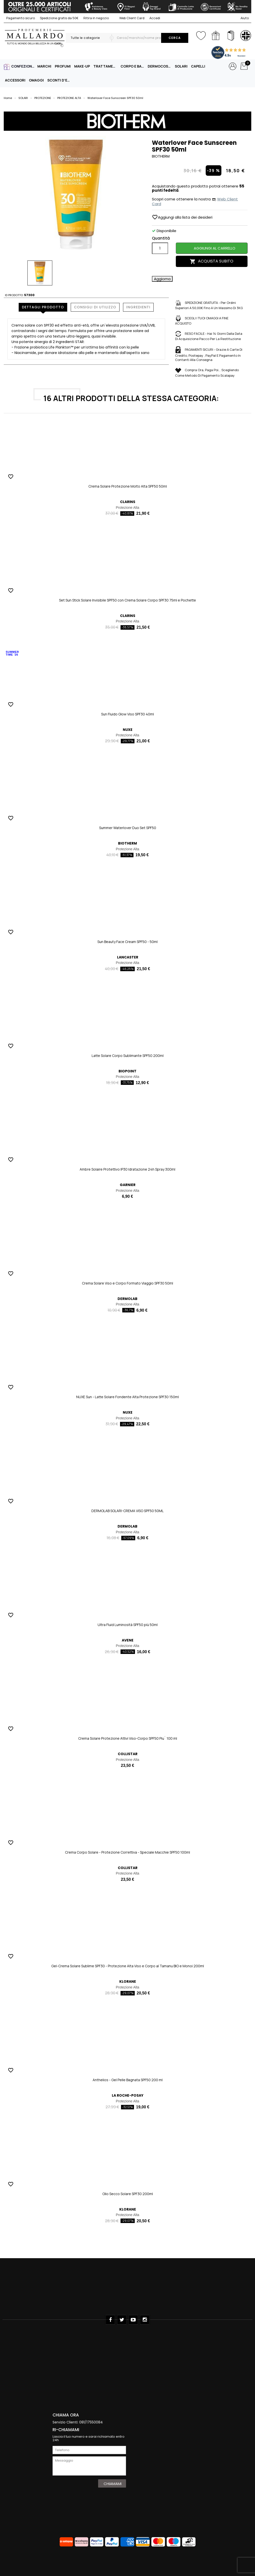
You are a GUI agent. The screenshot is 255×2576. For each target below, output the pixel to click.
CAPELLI (198, 66)
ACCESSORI (15, 80)
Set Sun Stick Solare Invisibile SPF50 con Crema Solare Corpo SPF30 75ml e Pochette (127, 600)
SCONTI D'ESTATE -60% (59, 80)
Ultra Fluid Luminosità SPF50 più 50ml (128, 1624)
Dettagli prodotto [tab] (43, 307)
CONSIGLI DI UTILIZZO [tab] (95, 307)
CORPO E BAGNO (133, 66)
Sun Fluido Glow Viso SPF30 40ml (127, 714)
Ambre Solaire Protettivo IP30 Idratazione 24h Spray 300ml (127, 1169)
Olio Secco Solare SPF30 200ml (127, 2193)
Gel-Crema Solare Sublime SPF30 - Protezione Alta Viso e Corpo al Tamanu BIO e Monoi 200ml (127, 1966)
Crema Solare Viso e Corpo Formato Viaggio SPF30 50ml (127, 1283)
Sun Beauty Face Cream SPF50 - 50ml (127, 941)
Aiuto (245, 18)
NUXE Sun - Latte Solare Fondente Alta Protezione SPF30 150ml (127, 1396)
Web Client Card (129, 18)
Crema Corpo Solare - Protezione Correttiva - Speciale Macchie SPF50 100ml (127, 1852)
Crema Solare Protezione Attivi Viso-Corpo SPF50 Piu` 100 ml (127, 1738)
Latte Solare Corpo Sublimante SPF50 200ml (128, 1055)
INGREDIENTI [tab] (138, 307)
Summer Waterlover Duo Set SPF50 (127, 827)
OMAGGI (36, 80)
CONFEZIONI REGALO (23, 66)
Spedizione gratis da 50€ (59, 18)
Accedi (154, 18)
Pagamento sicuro (20, 18)
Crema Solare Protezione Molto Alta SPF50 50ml (127, 486)
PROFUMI (63, 66)
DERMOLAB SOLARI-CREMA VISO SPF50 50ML (127, 1510)
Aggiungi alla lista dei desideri (182, 217)
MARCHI (44, 66)
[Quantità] (160, 248)
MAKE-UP (82, 66)
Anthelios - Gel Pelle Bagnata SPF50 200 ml (128, 2079)
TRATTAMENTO (105, 66)
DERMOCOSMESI (160, 66)
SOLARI (181, 66)
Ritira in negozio (96, 18)
